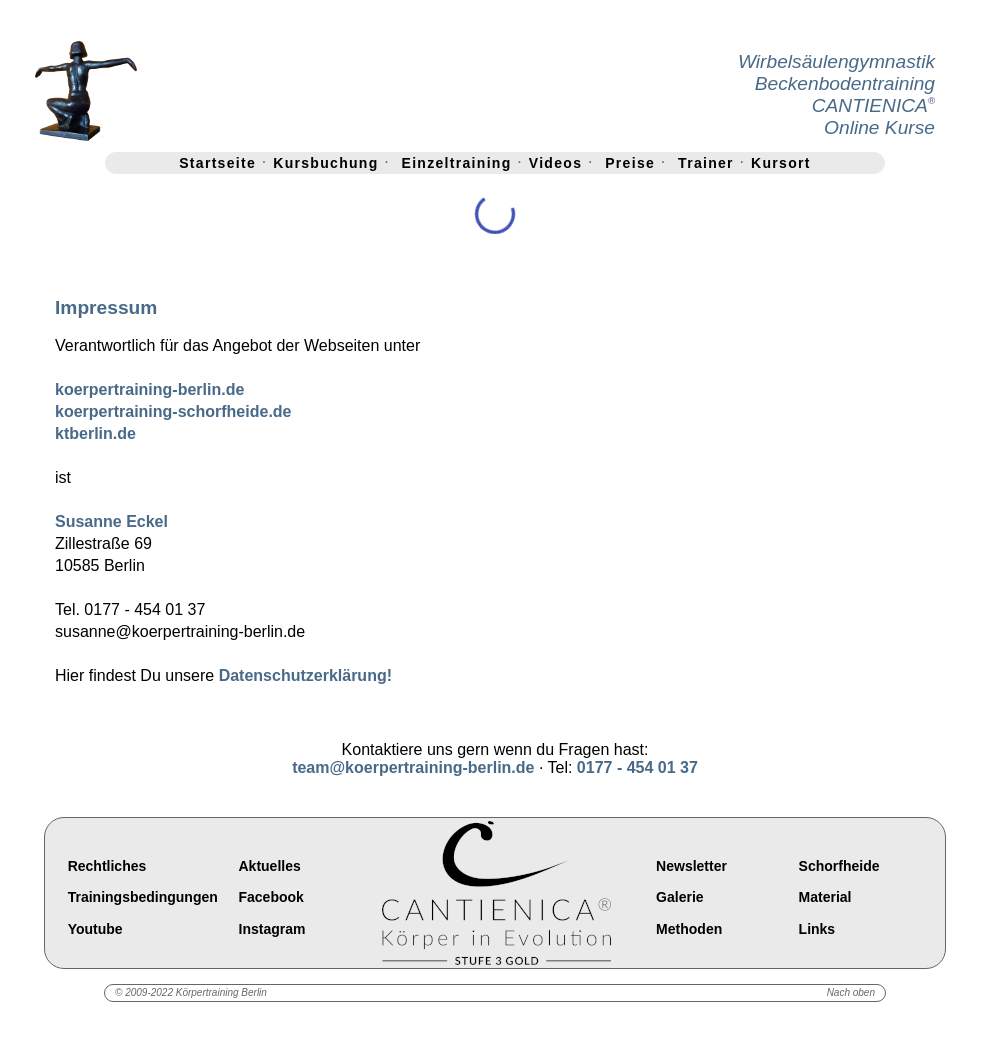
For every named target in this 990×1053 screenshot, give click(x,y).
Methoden (689, 929)
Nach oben (851, 992)
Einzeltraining (457, 163)
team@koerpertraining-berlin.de (413, 767)
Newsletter (691, 866)
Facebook (271, 898)
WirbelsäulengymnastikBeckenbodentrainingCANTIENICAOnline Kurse (836, 94)
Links (817, 929)
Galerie (679, 898)
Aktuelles (270, 866)
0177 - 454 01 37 (637, 767)
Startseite (217, 163)
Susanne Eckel (111, 521)
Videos (555, 163)
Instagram (272, 929)
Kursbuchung (325, 163)
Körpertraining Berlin (221, 992)
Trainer (706, 163)
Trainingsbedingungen (143, 898)
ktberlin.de (95, 433)
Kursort (781, 163)
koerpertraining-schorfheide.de (173, 411)
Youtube (95, 929)
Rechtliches (107, 866)
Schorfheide (839, 866)
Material (825, 898)
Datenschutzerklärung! (305, 675)
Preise (630, 163)
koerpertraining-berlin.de (149, 389)
